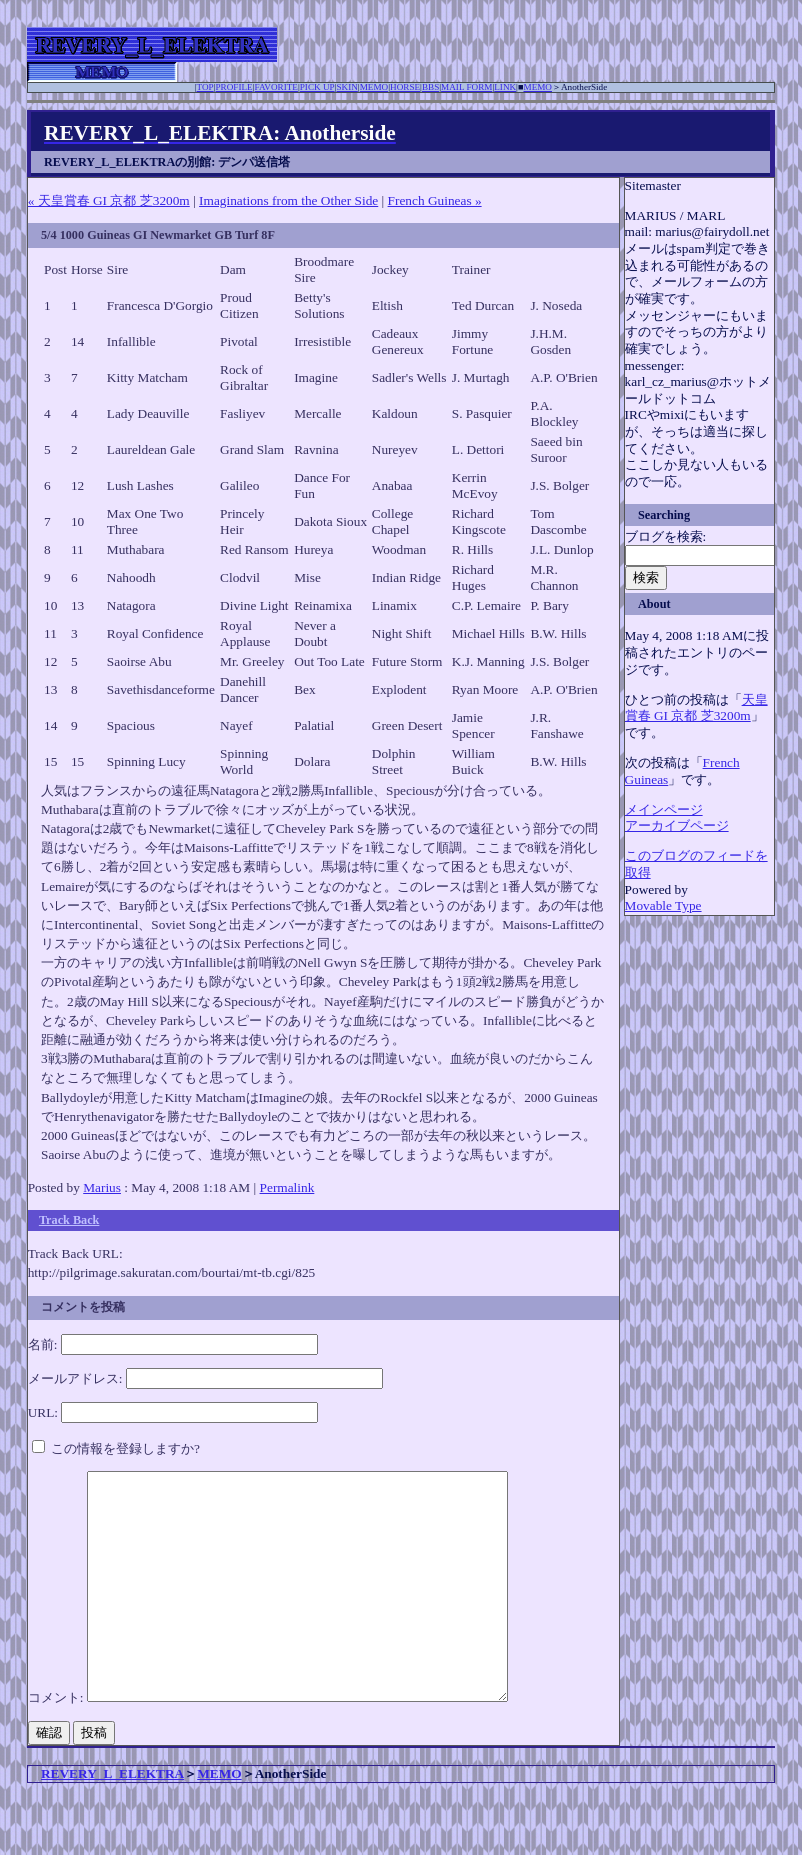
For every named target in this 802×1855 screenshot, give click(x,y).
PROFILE (234, 87)
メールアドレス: (75, 1378)
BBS (430, 87)
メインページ (664, 809)
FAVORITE (276, 87)
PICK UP (317, 87)
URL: (43, 1412)
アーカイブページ (677, 825)
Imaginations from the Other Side (288, 200)
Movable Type (663, 905)
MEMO (374, 87)
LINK (505, 87)
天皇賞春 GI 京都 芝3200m (696, 708)
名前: (43, 1344)
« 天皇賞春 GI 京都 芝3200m (109, 200)
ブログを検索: (666, 536)
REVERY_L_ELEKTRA (112, 1818)
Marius (102, 1187)
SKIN (346, 87)
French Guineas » (435, 200)
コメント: (57, 1742)
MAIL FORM (466, 87)
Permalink (287, 1187)
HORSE (405, 87)
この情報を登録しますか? (116, 1448)
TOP (205, 87)
